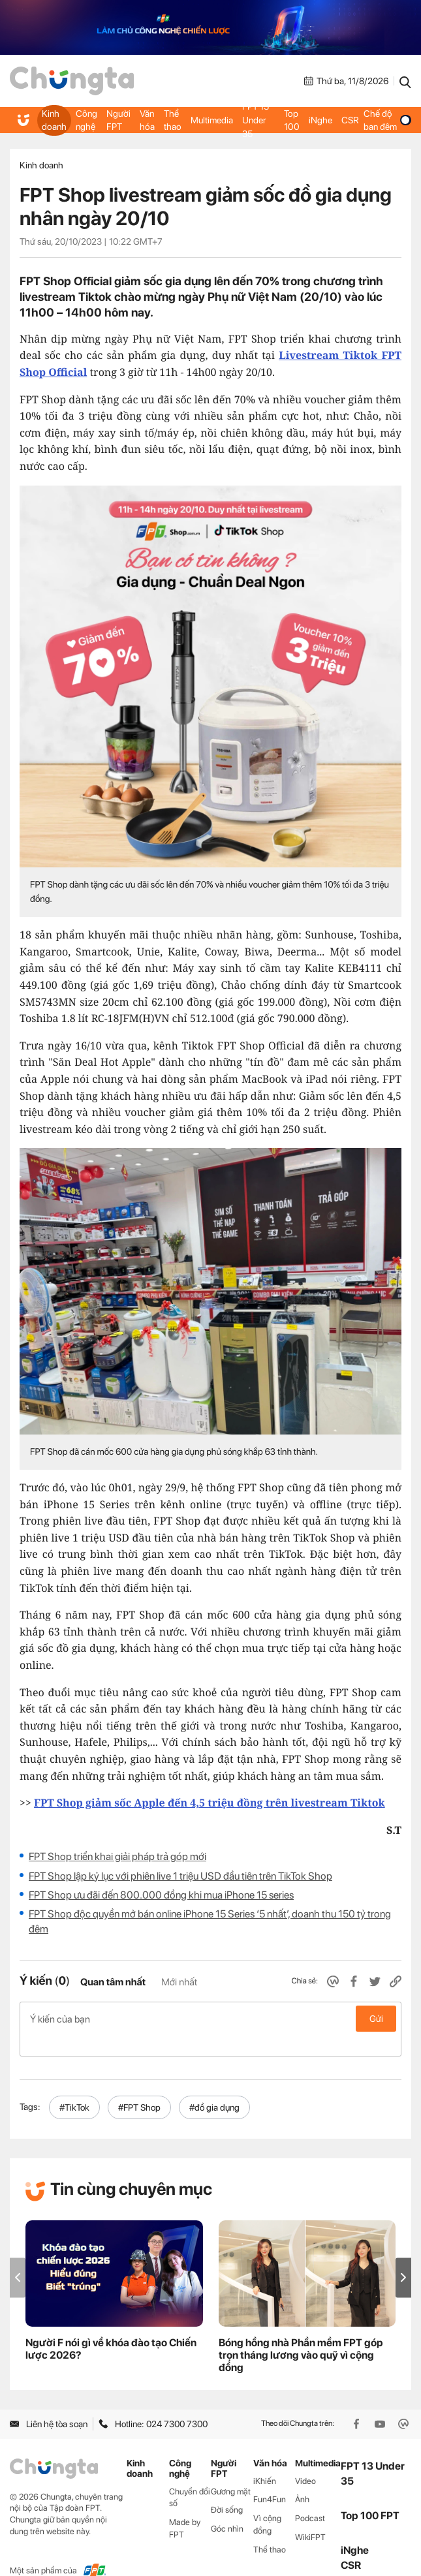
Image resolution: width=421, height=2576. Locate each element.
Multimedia (210, 120)
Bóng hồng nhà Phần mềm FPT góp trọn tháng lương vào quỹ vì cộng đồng (301, 2334)
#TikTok (74, 2086)
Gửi (376, 2018)
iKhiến (264, 2460)
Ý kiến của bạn (210, 2018)
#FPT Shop (139, 2086)
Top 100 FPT (370, 2495)
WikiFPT (310, 2516)
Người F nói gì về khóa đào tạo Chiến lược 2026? (110, 2328)
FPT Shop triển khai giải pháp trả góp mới (117, 1856)
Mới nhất (179, 1982)
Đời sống (227, 2489)
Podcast (310, 2497)
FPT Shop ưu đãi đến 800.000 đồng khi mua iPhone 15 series (161, 1895)
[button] (403, 2256)
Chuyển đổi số (189, 2476)
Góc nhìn (227, 2508)
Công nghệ (85, 120)
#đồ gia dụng (214, 2086)
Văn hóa (146, 120)
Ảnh (302, 2478)
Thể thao (171, 120)
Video (305, 2460)
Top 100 (290, 120)
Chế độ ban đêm (386, 120)
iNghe (318, 120)
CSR (347, 120)
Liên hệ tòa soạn (48, 2403)
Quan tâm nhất (113, 1982)
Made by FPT (184, 2507)
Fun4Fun (269, 2478)
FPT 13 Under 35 (253, 120)
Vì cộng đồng (267, 2503)
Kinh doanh (54, 120)
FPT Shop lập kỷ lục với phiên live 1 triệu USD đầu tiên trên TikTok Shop (180, 1876)
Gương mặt (231, 2470)
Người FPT (118, 120)
